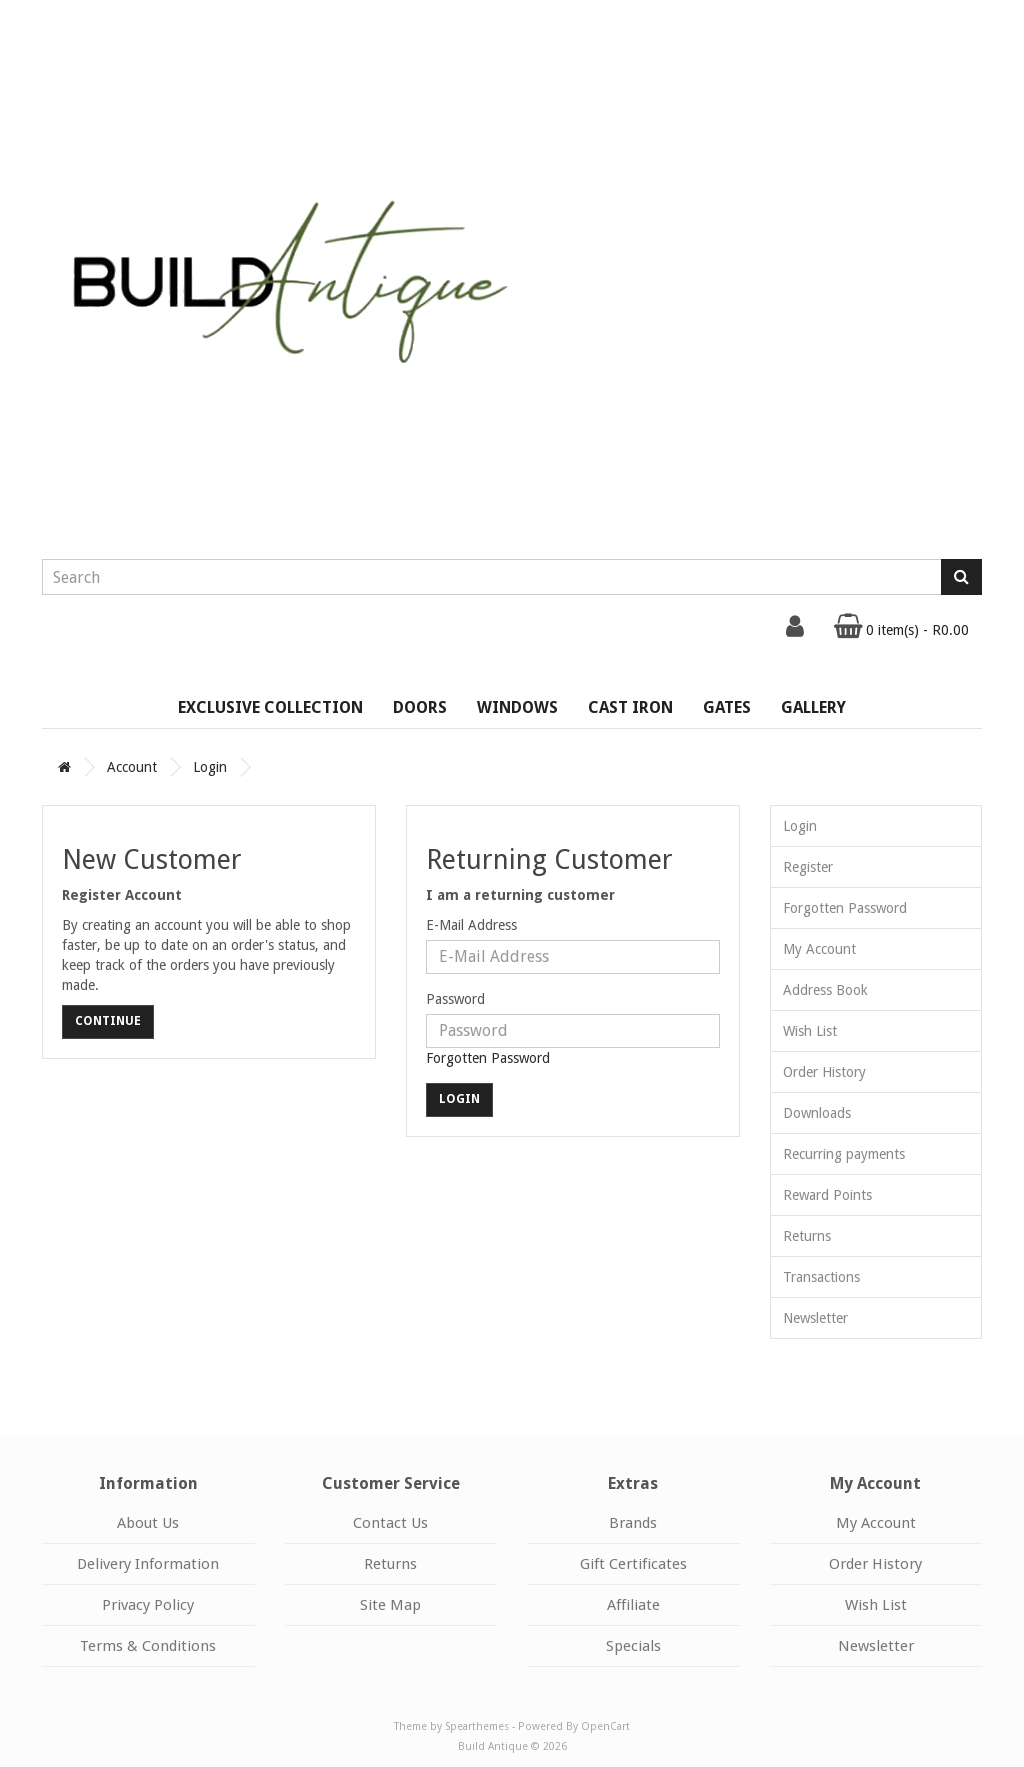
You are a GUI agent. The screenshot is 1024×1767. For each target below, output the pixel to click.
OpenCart (605, 1726)
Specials (633, 1646)
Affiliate (633, 1605)
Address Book (825, 990)
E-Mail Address (471, 925)
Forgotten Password (488, 1058)
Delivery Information (148, 1564)
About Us (148, 1523)
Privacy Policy (148, 1605)
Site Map (390, 1605)
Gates (727, 707)
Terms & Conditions (148, 1646)
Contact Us (390, 1523)
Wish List (810, 1031)
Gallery (813, 707)
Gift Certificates (633, 1564)
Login (210, 767)
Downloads (817, 1113)
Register (808, 867)
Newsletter (815, 1318)
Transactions (821, 1277)
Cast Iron (630, 707)
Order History (824, 1072)
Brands (633, 1523)
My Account (819, 949)
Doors (420, 707)
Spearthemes (477, 1726)
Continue (108, 1021)
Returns (807, 1236)
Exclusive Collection (270, 707)
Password (455, 999)
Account (132, 767)
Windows (517, 707)
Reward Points (827, 1195)
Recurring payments (844, 1154)
